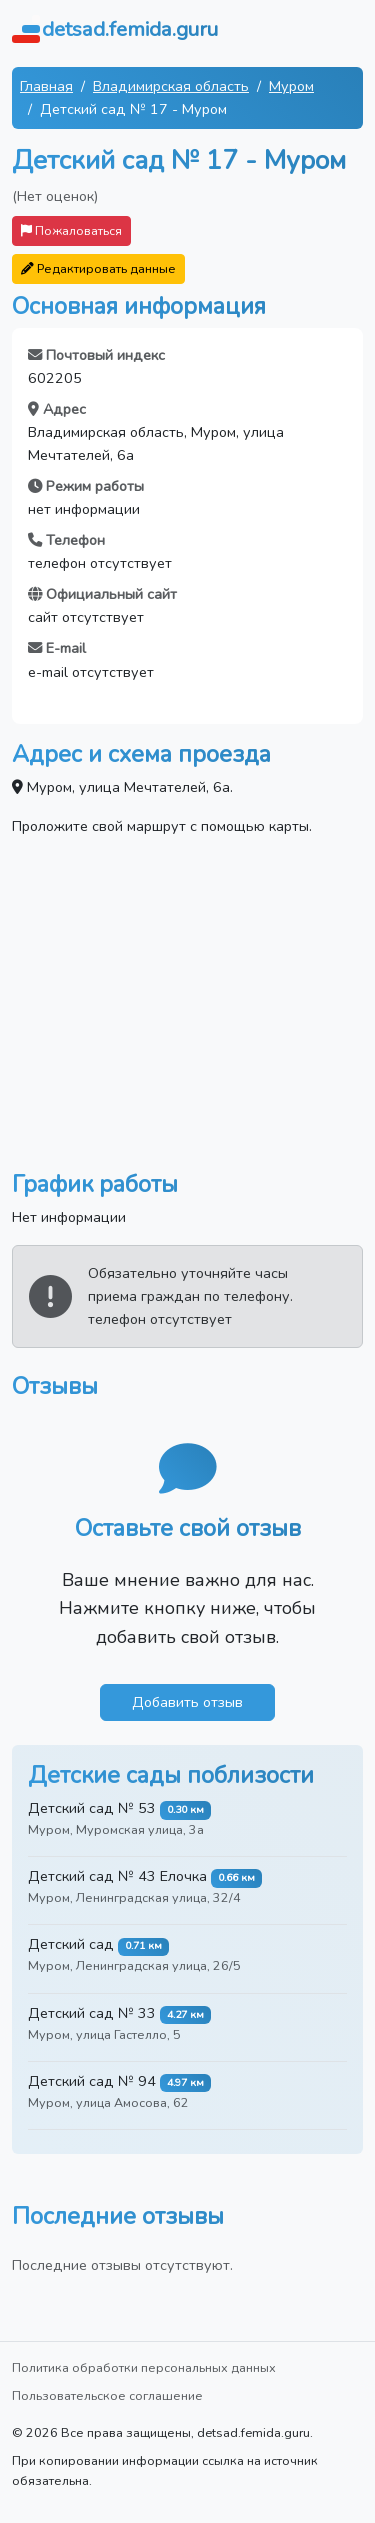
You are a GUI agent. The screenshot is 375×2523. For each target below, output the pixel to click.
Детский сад (71, 1944)
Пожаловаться (71, 230)
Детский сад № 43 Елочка (117, 1876)
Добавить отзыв (187, 1702)
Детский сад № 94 (92, 2081)
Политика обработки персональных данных (144, 2367)
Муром (291, 86)
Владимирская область (171, 86)
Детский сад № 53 (92, 1808)
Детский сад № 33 (92, 2013)
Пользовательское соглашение (107, 2395)
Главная (46, 86)
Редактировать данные (98, 268)
